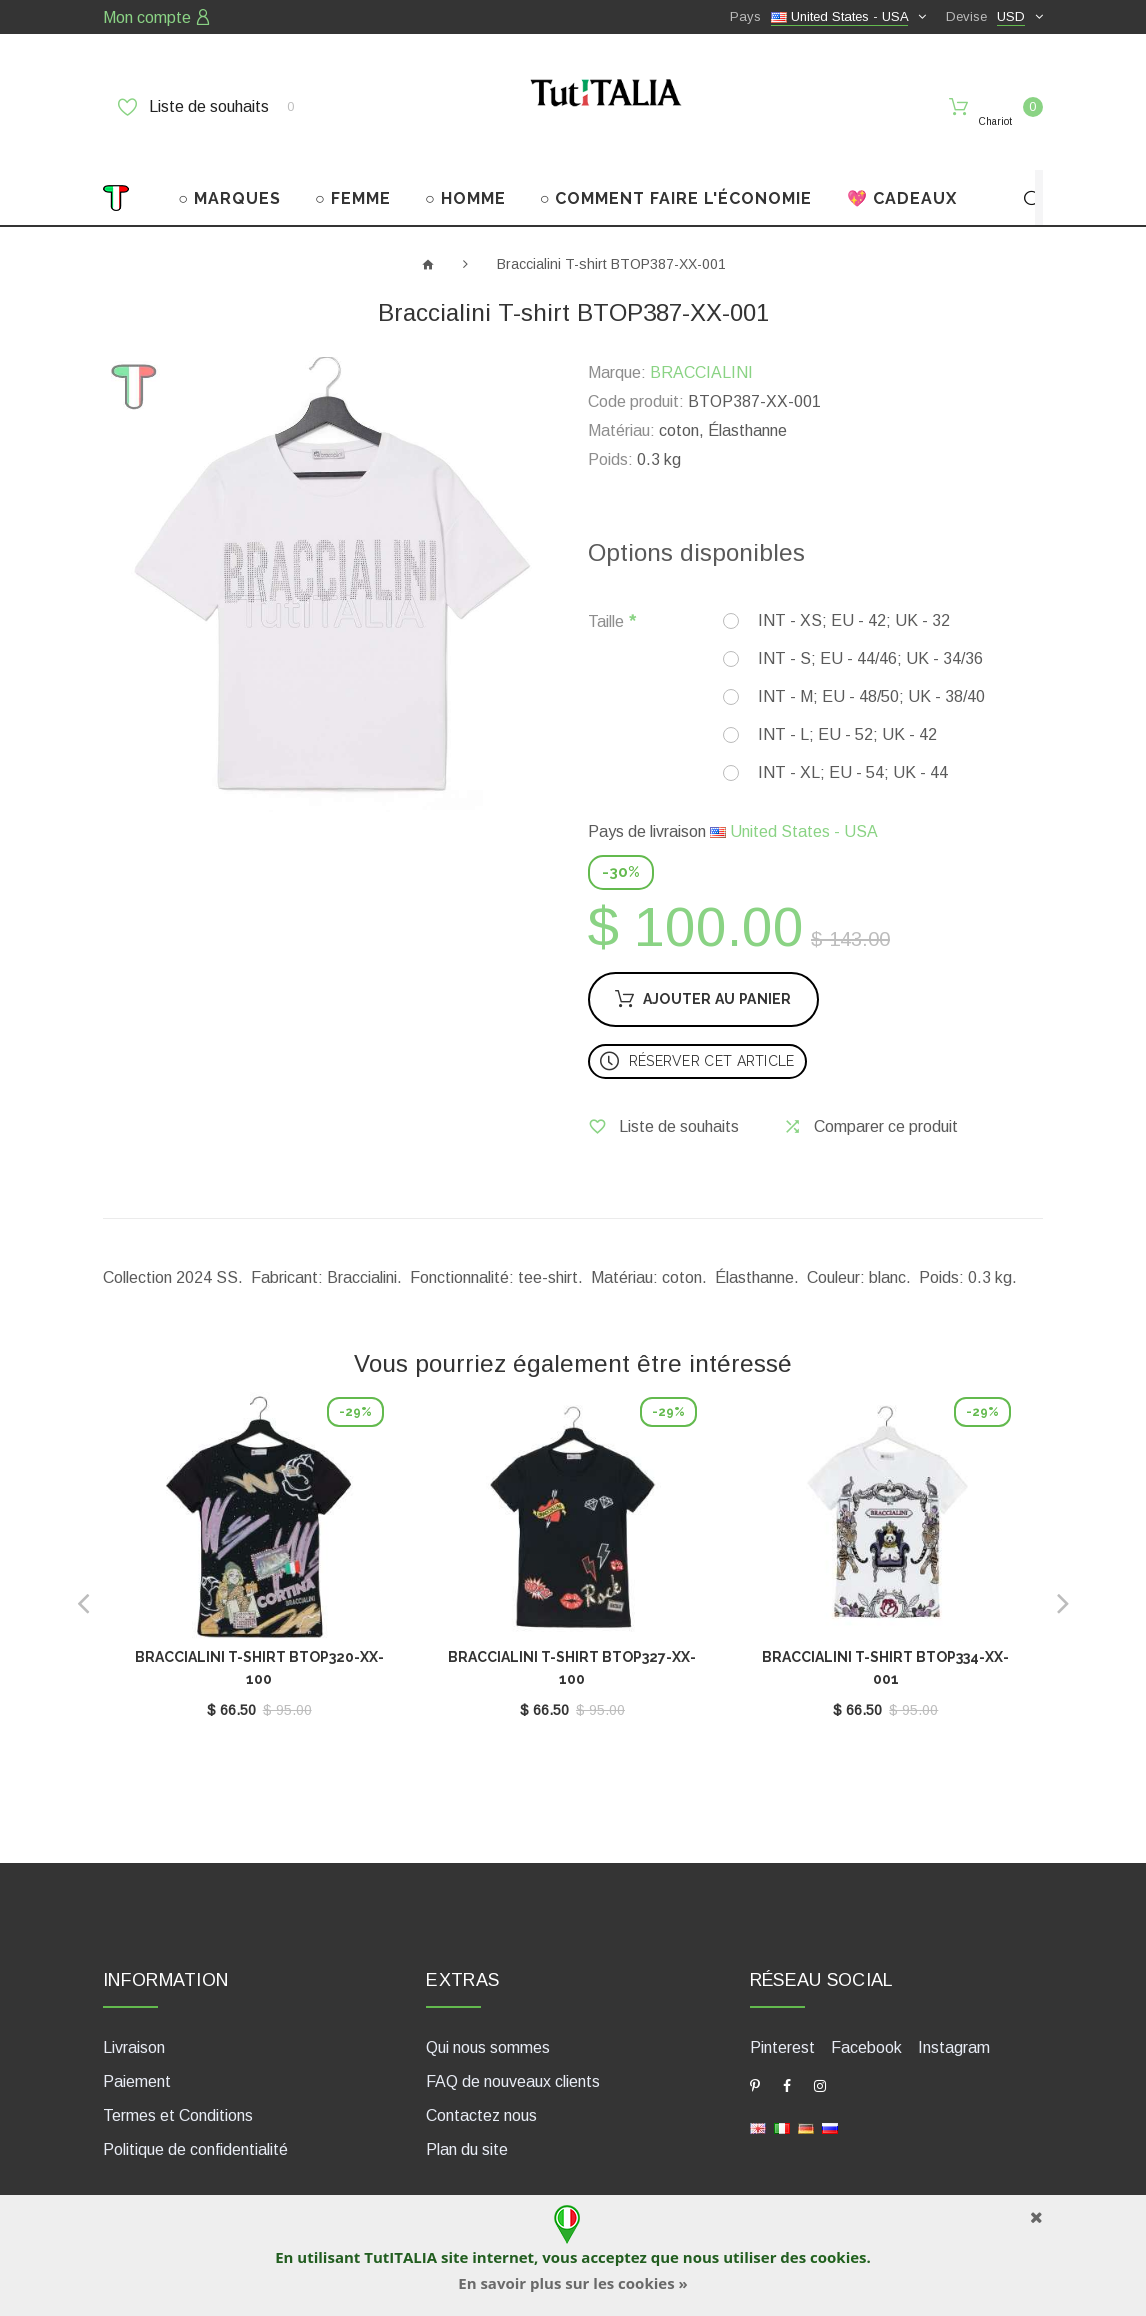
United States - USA (794, 800)
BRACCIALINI (701, 341)
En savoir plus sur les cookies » (572, 2283)
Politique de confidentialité (195, 2118)
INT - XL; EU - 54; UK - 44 (853, 741)
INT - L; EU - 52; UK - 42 (847, 703)
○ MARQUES (229, 167)
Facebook (866, 2016)
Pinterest (782, 2016)
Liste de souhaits (206, 107)
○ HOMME (465, 167)
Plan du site (467, 2118)
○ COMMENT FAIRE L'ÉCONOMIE (676, 167)
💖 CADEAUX (902, 167)
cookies (838, 2257)
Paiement (137, 2050)
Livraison (134, 2016)
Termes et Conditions (178, 2084)
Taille (606, 590)
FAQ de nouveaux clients (513, 2050)
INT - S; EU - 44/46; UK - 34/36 (870, 627)
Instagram (954, 2016)
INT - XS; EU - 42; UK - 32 (854, 589)
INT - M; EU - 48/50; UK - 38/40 (871, 665)
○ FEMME (353, 167)
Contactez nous (481, 2084)
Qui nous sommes (488, 2016)
